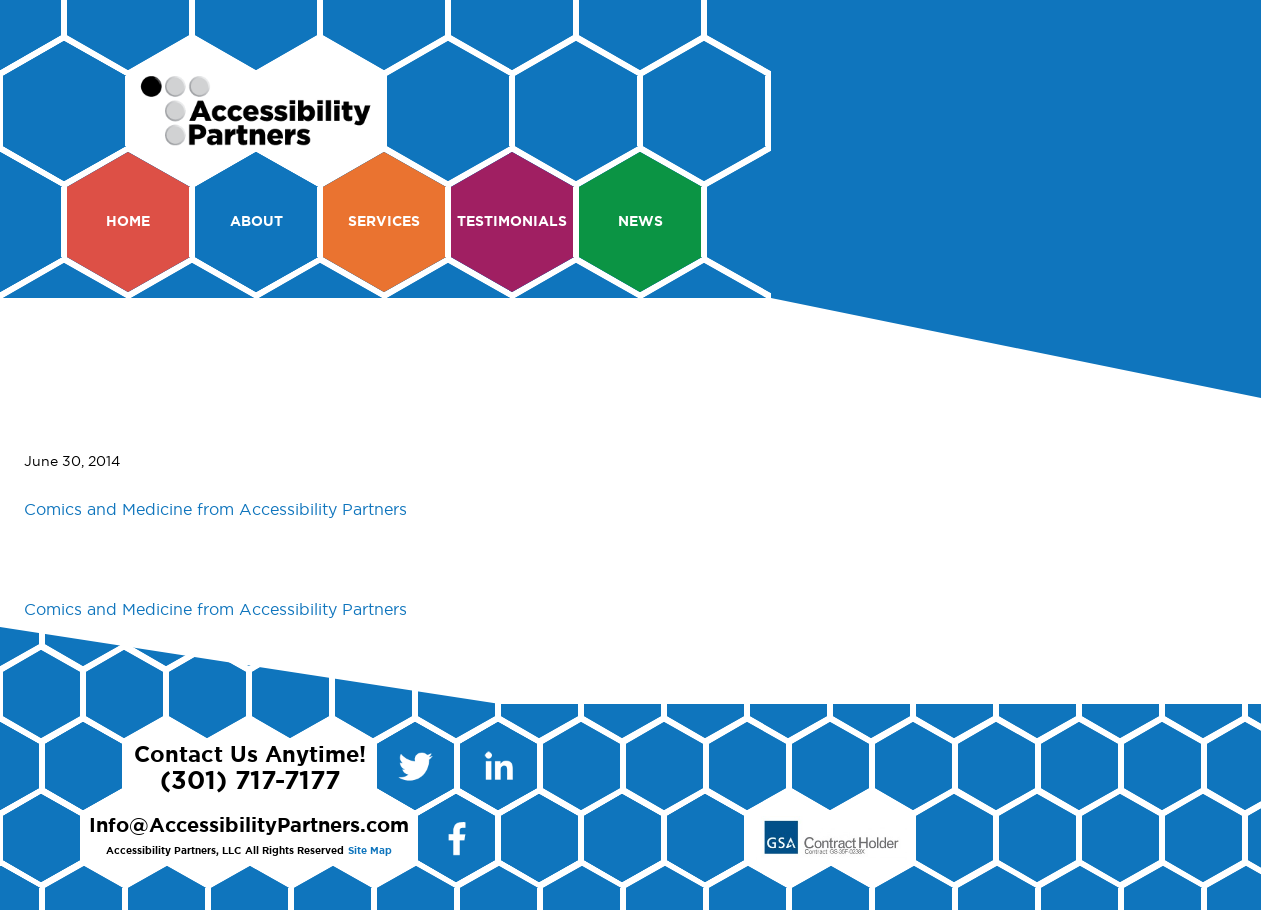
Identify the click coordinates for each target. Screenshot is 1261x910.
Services (384, 222)
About (256, 222)
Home (128, 222)
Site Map (370, 851)
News (640, 222)
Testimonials (512, 222)
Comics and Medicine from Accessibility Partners (215, 510)
